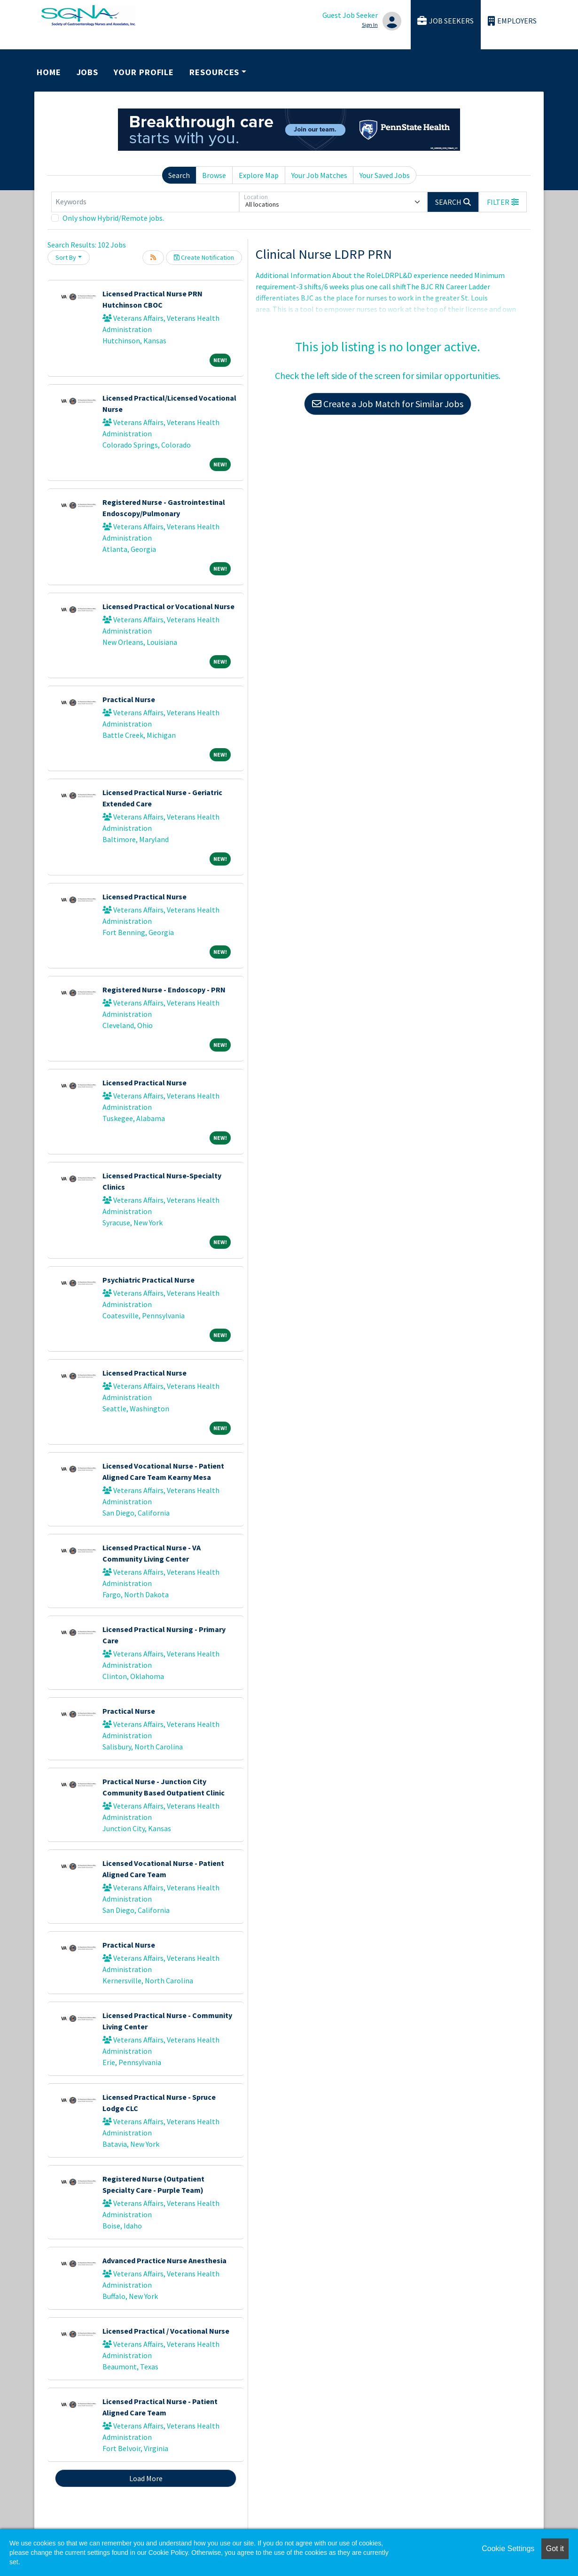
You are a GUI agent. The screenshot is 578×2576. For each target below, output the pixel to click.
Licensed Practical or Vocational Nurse (168, 606)
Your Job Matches (319, 175)
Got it (555, 2549)
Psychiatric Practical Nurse (148, 1279)
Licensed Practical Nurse (144, 896)
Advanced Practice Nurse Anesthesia (164, 2260)
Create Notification (204, 257)
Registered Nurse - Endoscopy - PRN (164, 989)
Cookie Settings (508, 2549)
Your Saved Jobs (384, 175)
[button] (503, 202)
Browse (214, 175)
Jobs (88, 72)
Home (49, 72)
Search (179, 175)
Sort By (65, 257)
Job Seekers (445, 21)
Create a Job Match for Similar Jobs (387, 404)
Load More (146, 2478)
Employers (512, 21)
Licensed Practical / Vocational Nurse (165, 2331)
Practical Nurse (128, 699)
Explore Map (259, 175)
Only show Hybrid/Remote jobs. (113, 218)
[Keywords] (145, 202)
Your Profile (144, 72)
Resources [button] (214, 72)
